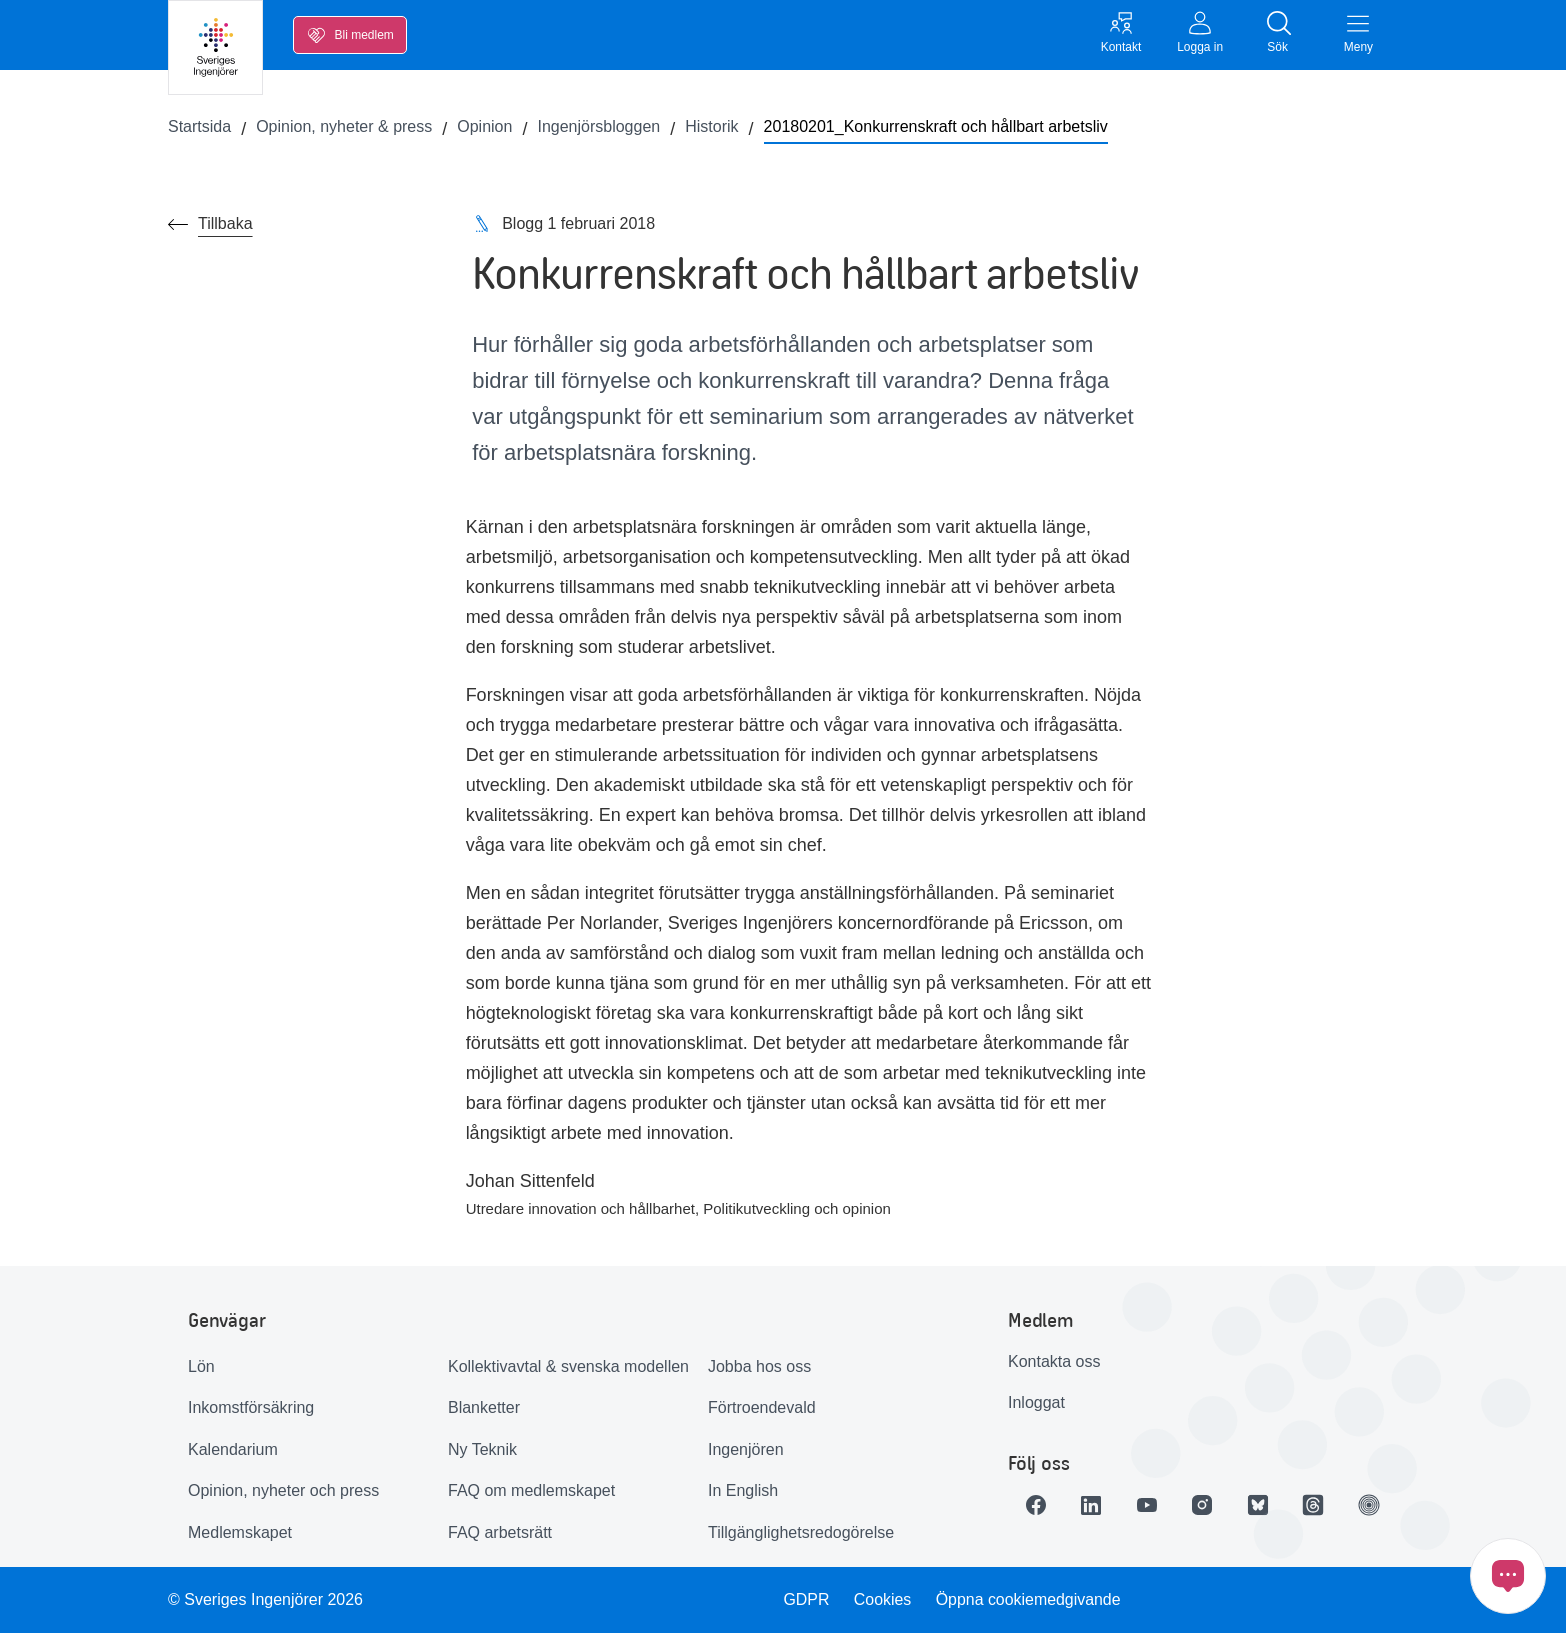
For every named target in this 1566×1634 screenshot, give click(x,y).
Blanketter (484, 1408)
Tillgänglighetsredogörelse (801, 1533)
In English (743, 1491)
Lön (201, 1366)
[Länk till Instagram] (1204, 1505)
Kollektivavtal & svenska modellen (568, 1366)
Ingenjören (746, 1449)
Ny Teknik (482, 1449)
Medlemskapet (240, 1533)
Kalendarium (233, 1449)
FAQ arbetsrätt (500, 1533)
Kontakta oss (1054, 1361)
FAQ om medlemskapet (531, 1491)
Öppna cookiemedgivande (1029, 1599)
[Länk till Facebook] (1036, 1505)
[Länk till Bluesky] (1260, 1505)
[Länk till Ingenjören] (1372, 1505)
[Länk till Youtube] (1148, 1505)
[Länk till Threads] (1316, 1505)
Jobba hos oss (759, 1366)
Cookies (883, 1599)
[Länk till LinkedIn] (1092, 1505)
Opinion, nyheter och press (283, 1491)
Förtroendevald (762, 1408)
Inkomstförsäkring (251, 1408)
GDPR (806, 1599)
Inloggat (1036, 1403)
